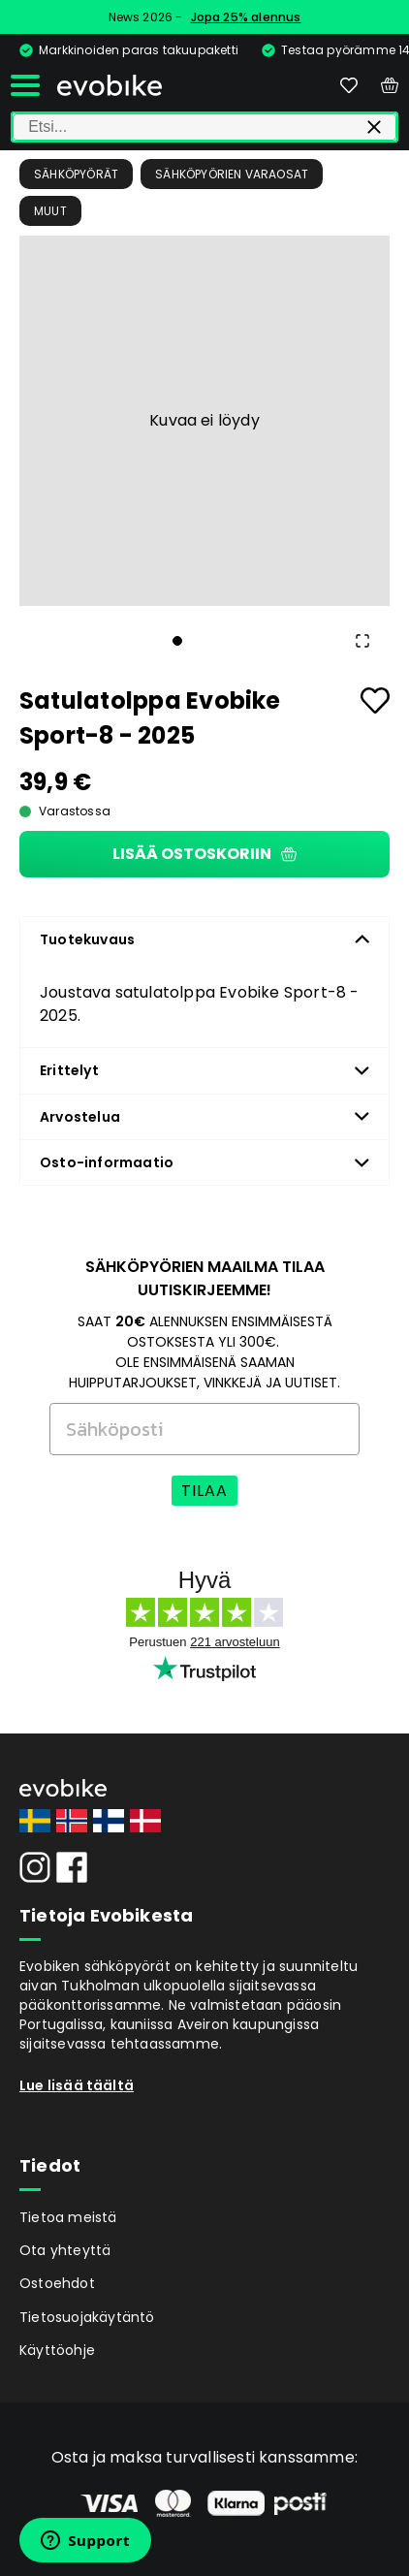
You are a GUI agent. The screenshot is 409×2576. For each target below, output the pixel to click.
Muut (50, 211)
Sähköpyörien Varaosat (231, 174)
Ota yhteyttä (64, 2250)
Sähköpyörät (76, 174)
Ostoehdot (57, 2283)
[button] (204, 421)
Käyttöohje (57, 2350)
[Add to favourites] (375, 700)
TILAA (204, 1490)
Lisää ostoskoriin (204, 854)
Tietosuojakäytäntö (87, 2317)
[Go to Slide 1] (177, 641)
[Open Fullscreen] (362, 640)
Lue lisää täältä (76, 2085)
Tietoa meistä (68, 2217)
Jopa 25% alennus (246, 17)
